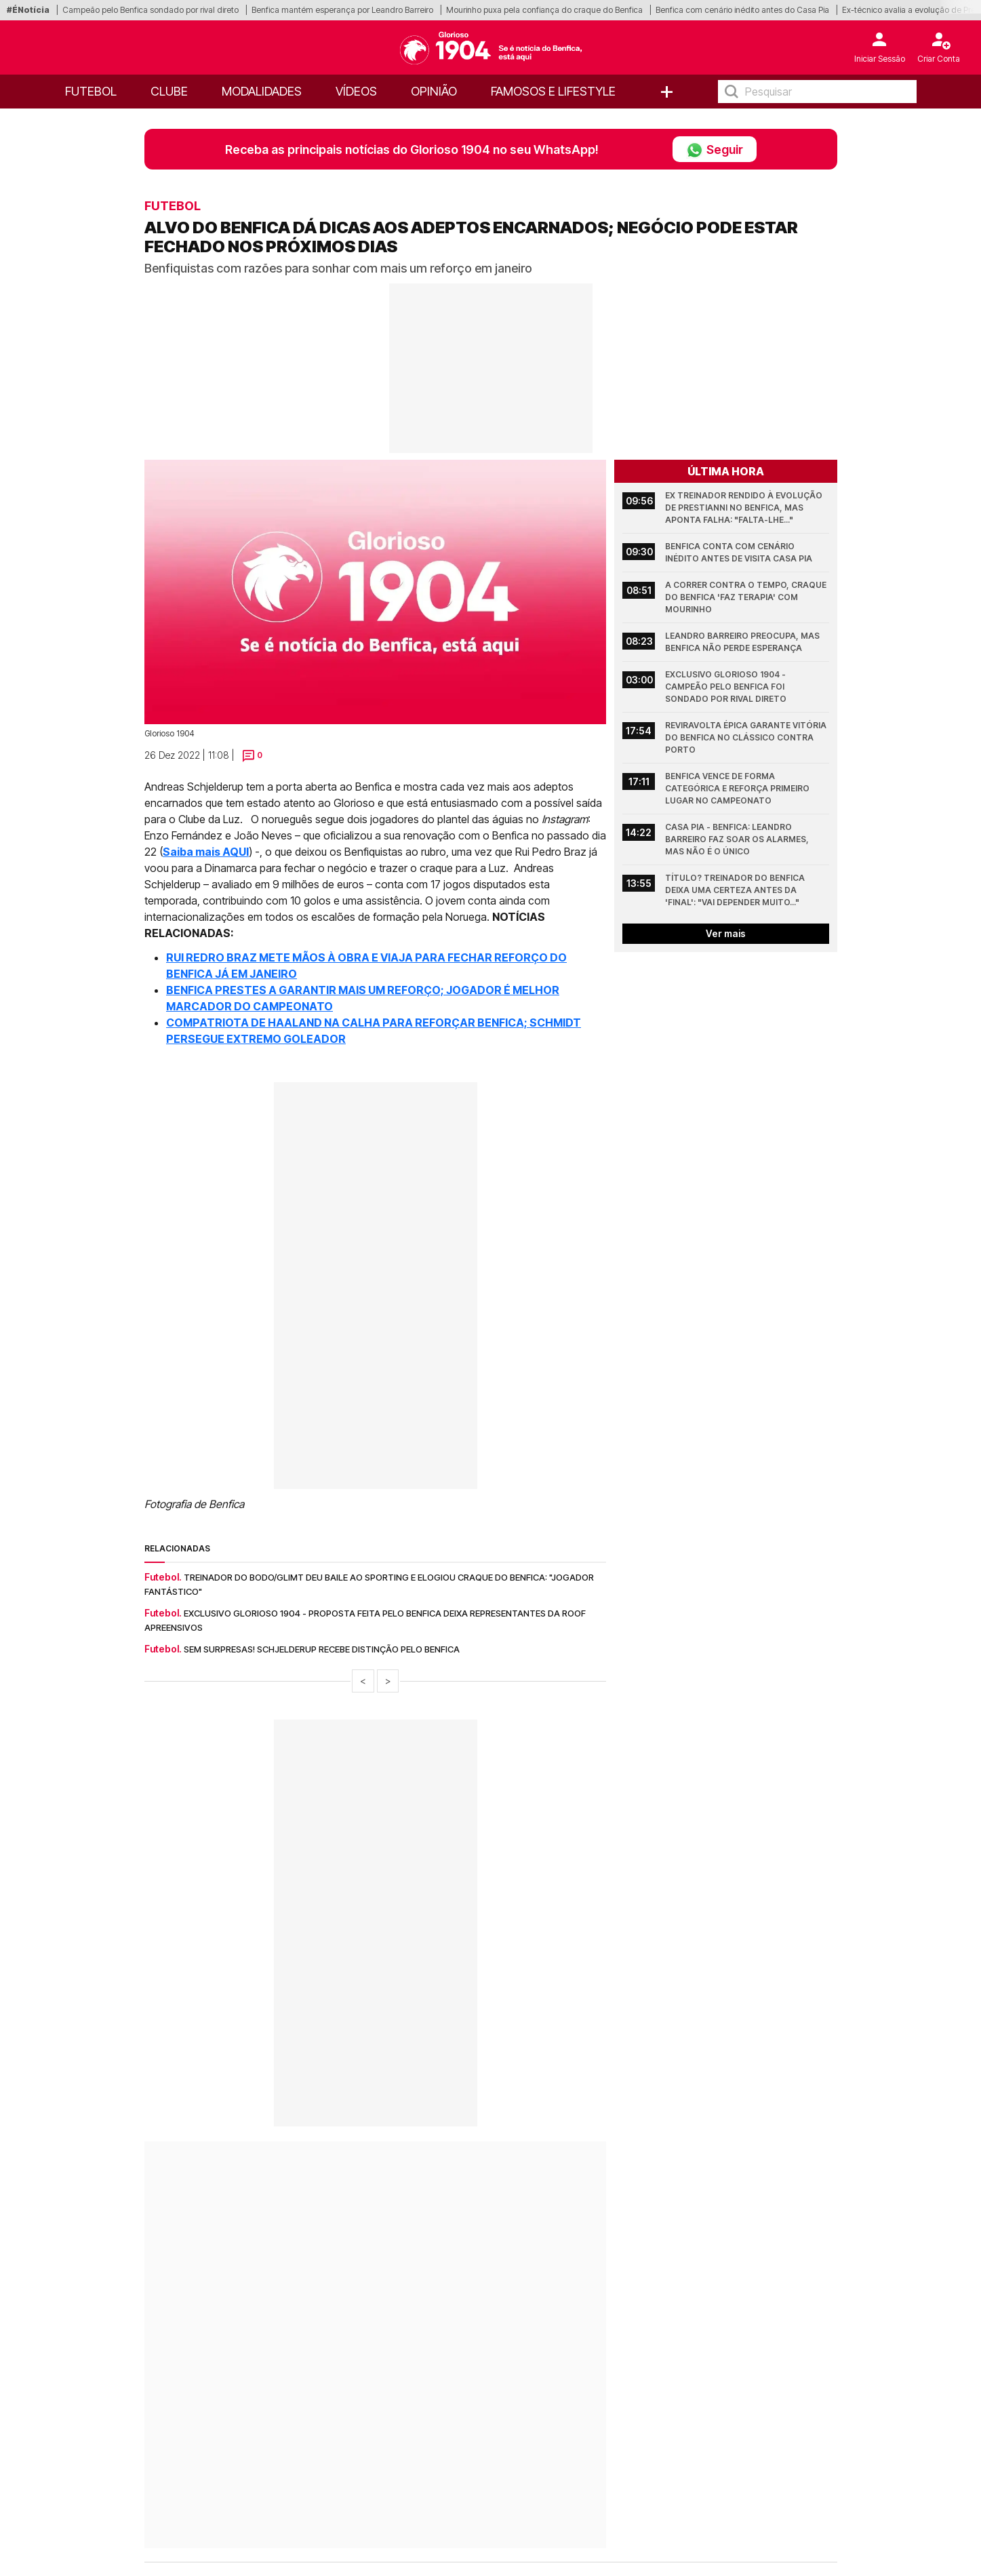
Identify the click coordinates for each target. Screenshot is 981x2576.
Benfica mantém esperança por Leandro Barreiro (342, 10)
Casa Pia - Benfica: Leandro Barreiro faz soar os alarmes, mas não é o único (738, 839)
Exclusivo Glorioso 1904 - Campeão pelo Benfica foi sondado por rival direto (726, 686)
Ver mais (726, 933)
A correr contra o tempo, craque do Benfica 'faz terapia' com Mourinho (746, 597)
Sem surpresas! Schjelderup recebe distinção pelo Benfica (322, 1649)
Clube (169, 91)
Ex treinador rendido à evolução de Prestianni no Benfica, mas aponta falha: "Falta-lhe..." (744, 507)
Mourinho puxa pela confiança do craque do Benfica (544, 10)
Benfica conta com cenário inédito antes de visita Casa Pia (738, 552)
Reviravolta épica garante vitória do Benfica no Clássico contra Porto (746, 737)
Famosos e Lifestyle (553, 91)
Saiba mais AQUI (206, 851)
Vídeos (356, 91)
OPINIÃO (434, 91)
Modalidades (262, 91)
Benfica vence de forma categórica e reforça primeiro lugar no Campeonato (738, 788)
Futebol (91, 91)
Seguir (714, 149)
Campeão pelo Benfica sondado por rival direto (150, 10)
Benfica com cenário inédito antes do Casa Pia (742, 10)
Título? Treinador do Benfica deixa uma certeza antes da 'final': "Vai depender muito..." (736, 890)
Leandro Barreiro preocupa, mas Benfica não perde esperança (743, 642)
